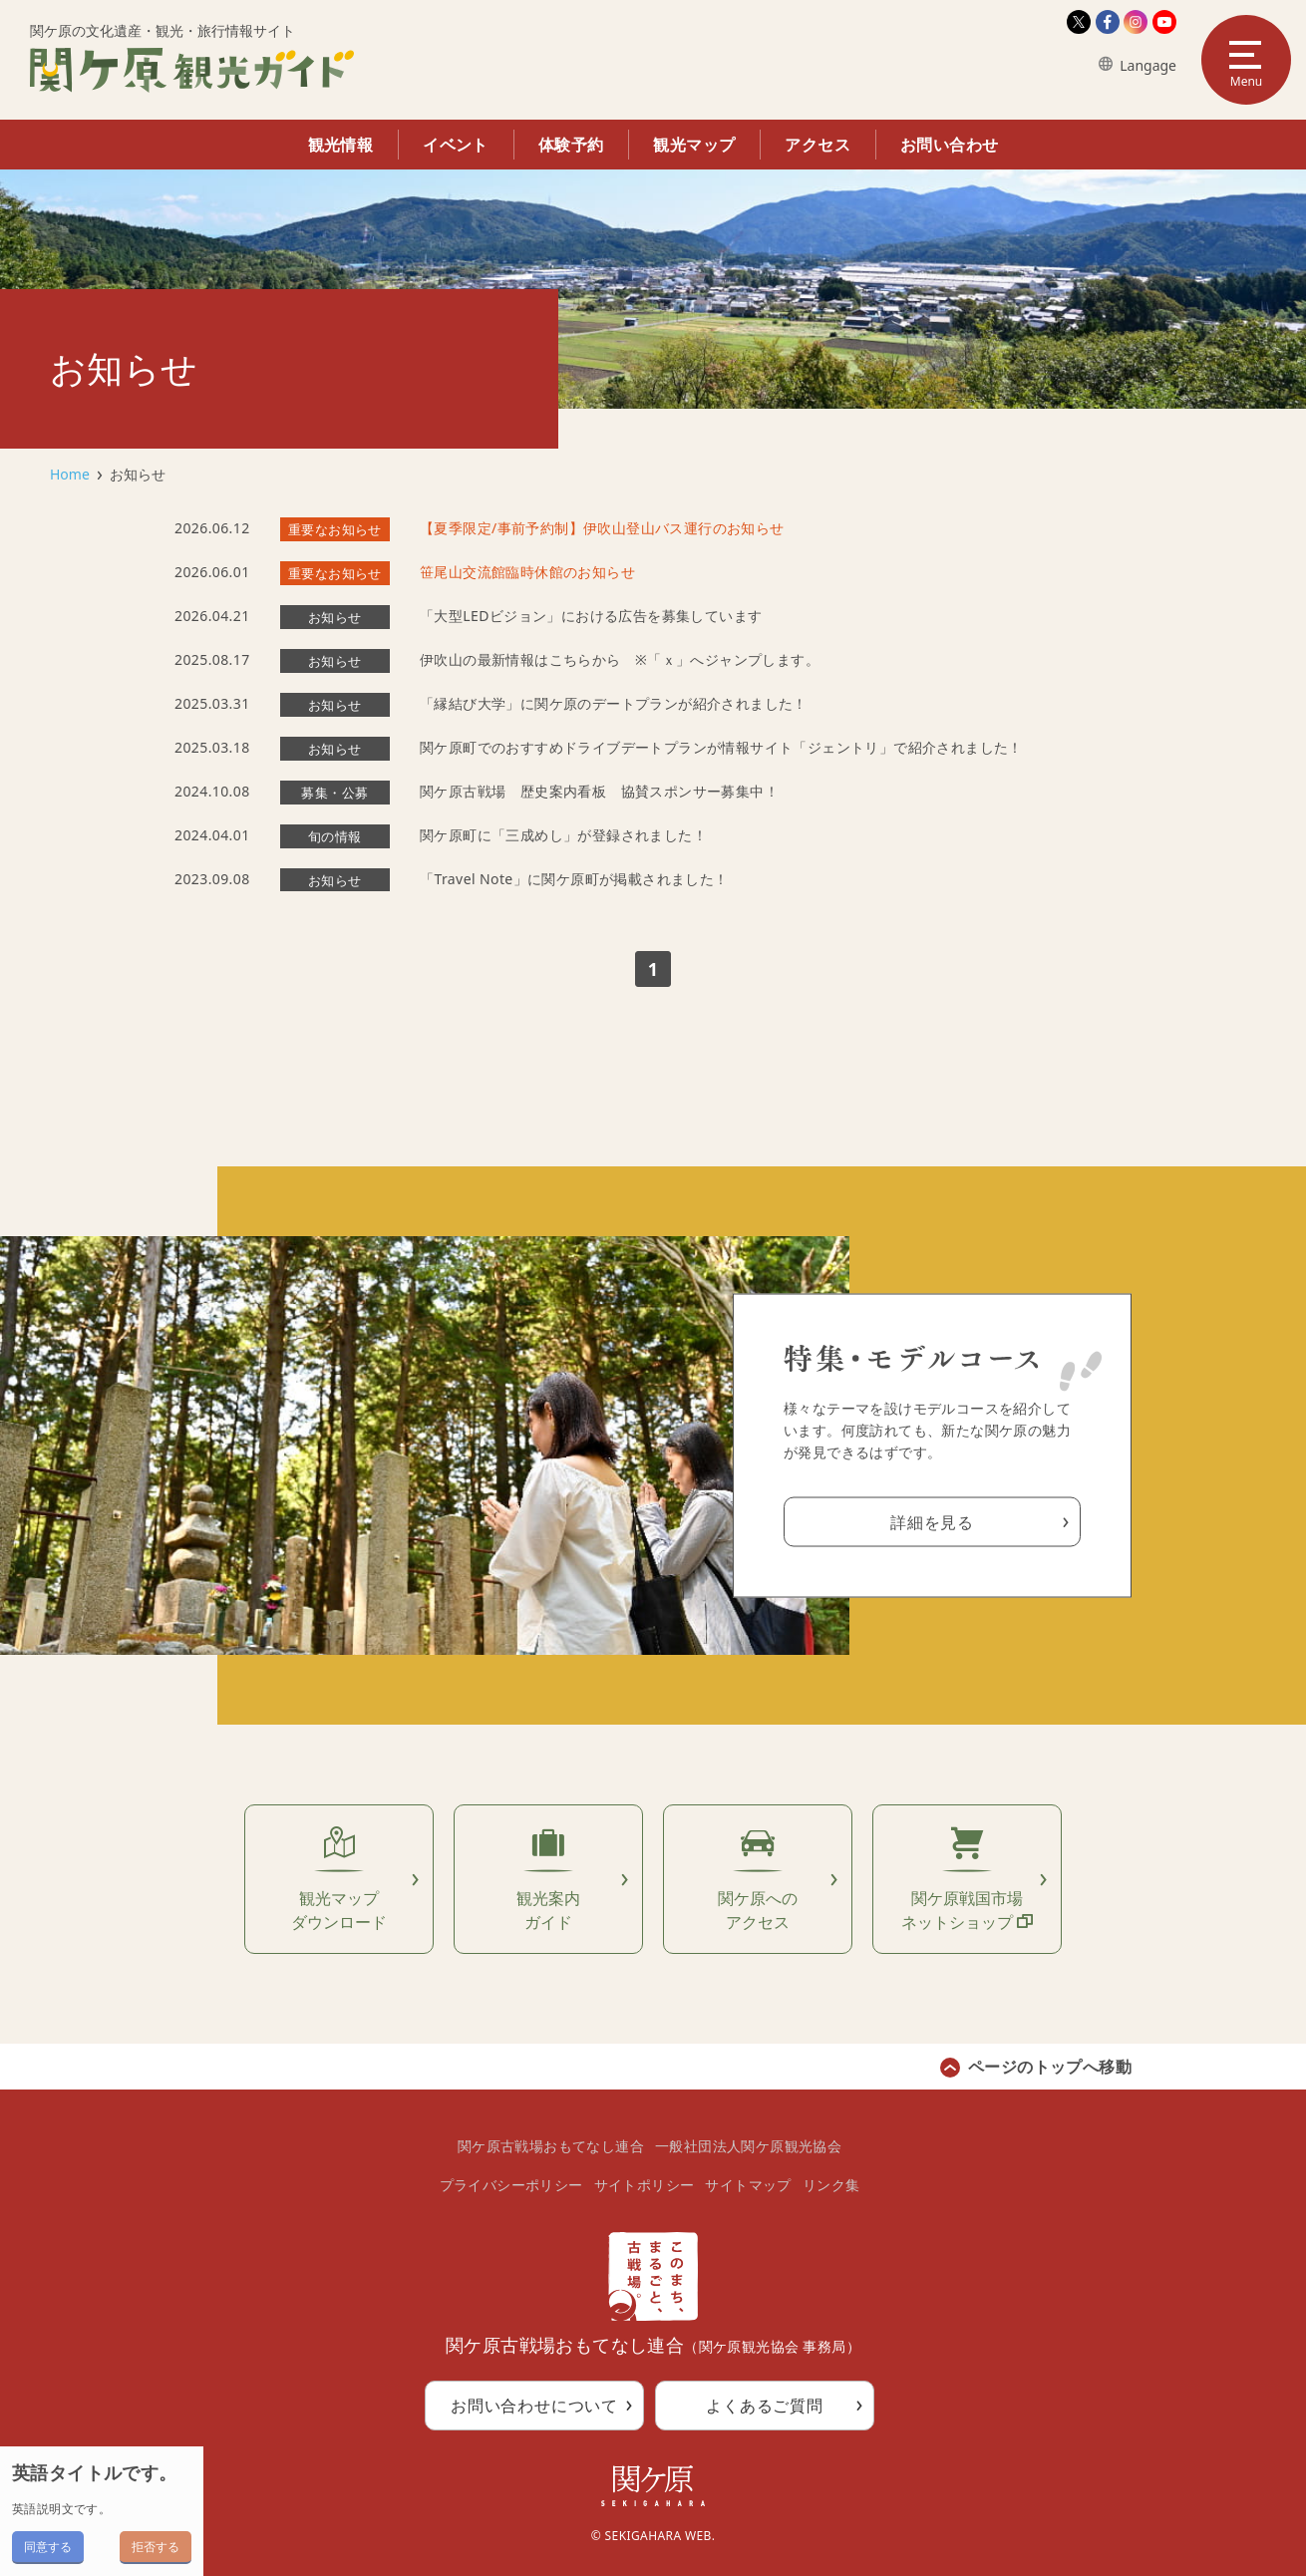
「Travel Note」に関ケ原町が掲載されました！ (574, 878)
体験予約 (571, 145)
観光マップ (694, 145)
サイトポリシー (644, 2184)
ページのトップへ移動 (1050, 2067)
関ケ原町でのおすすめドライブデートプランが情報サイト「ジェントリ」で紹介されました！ (721, 747)
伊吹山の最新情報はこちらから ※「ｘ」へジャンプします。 (619, 659)
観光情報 (341, 145)
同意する (48, 2546)
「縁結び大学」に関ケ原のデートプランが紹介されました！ (614, 703)
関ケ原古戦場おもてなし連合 (551, 2145)
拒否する (155, 2546)
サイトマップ (748, 2184)
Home (70, 474)
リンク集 (831, 2184)
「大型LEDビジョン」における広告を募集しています (591, 615)
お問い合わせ (949, 145)
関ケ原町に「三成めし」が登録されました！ (563, 834)
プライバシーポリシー (511, 2184)
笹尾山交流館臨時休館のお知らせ (527, 571)
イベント (456, 145)
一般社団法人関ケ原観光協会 (748, 2145)
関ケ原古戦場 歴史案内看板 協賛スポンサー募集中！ (599, 791)
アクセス (817, 145)
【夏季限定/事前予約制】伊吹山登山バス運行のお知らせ (602, 527)
